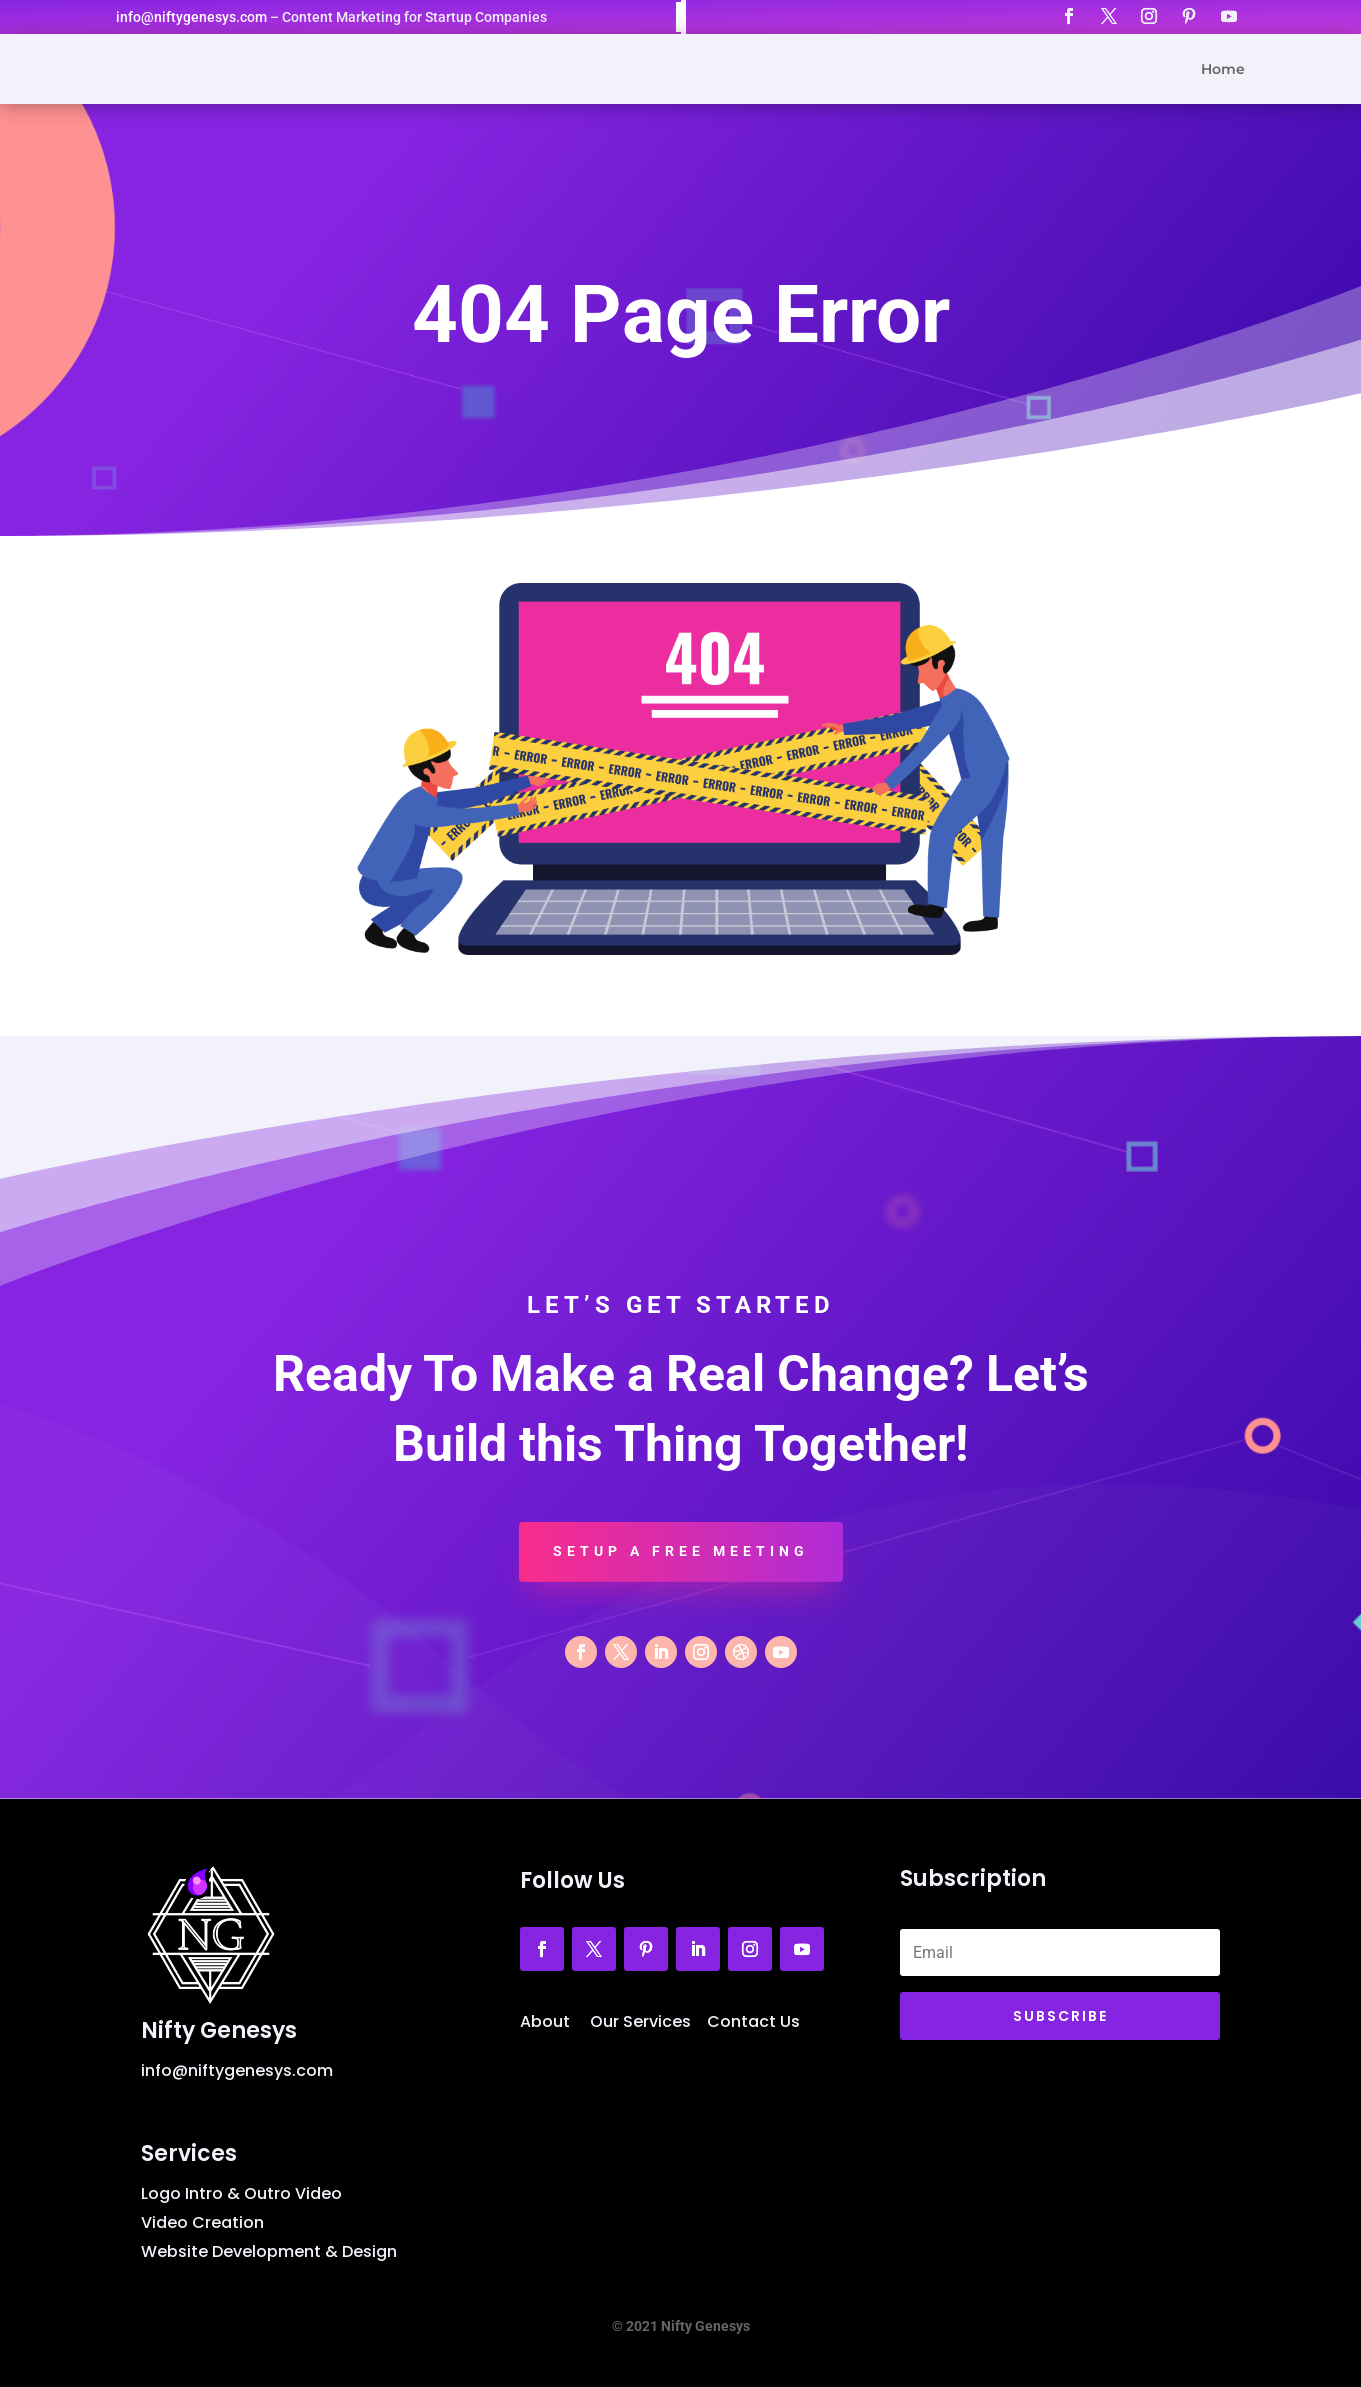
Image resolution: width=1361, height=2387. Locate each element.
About (545, 2021)
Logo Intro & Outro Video (241, 2193)
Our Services (640, 2021)
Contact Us (753, 2021)
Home (1223, 70)
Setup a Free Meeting (681, 1551)
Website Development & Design (269, 2251)
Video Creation (202, 2222)
